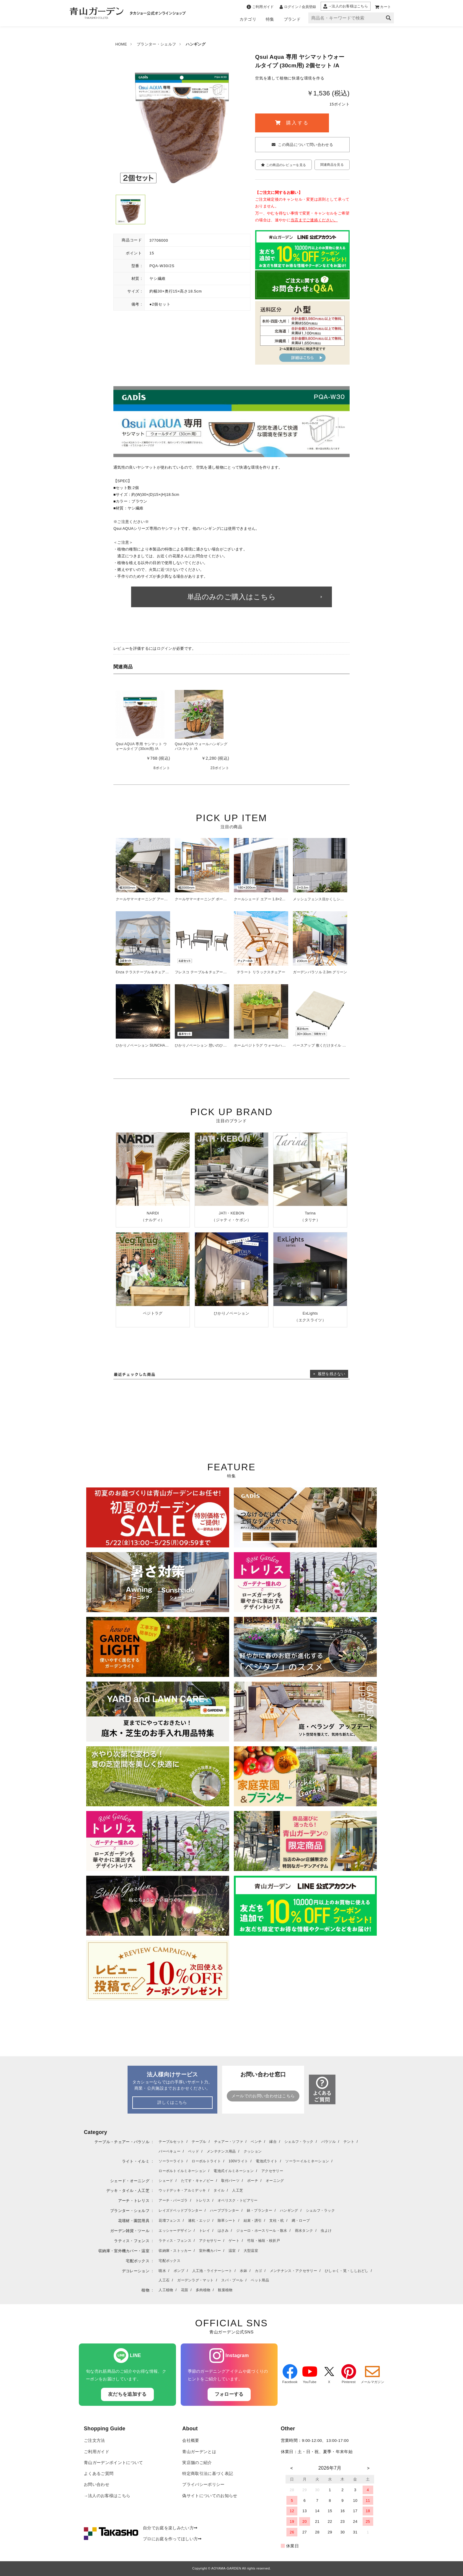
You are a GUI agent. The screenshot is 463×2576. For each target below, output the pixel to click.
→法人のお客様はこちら (107, 2496)
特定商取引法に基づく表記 (207, 2473)
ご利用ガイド (96, 2452)
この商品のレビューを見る (283, 165)
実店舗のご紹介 (197, 2462)
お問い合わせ (96, 2484)
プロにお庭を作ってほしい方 (172, 2539)
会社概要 (190, 2440)
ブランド (292, 19)
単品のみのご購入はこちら (231, 597)
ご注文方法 (94, 2440)
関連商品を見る (332, 164)
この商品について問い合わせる (305, 144)
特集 (270, 19)
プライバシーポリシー (203, 2484)
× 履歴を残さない (329, 1374)
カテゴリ (247, 19)
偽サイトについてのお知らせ (209, 2496)
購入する (292, 122)
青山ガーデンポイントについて (113, 2462)
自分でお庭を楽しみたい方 (170, 2528)
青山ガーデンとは (199, 2452)
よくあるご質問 (98, 2473)
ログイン (164, 648)
